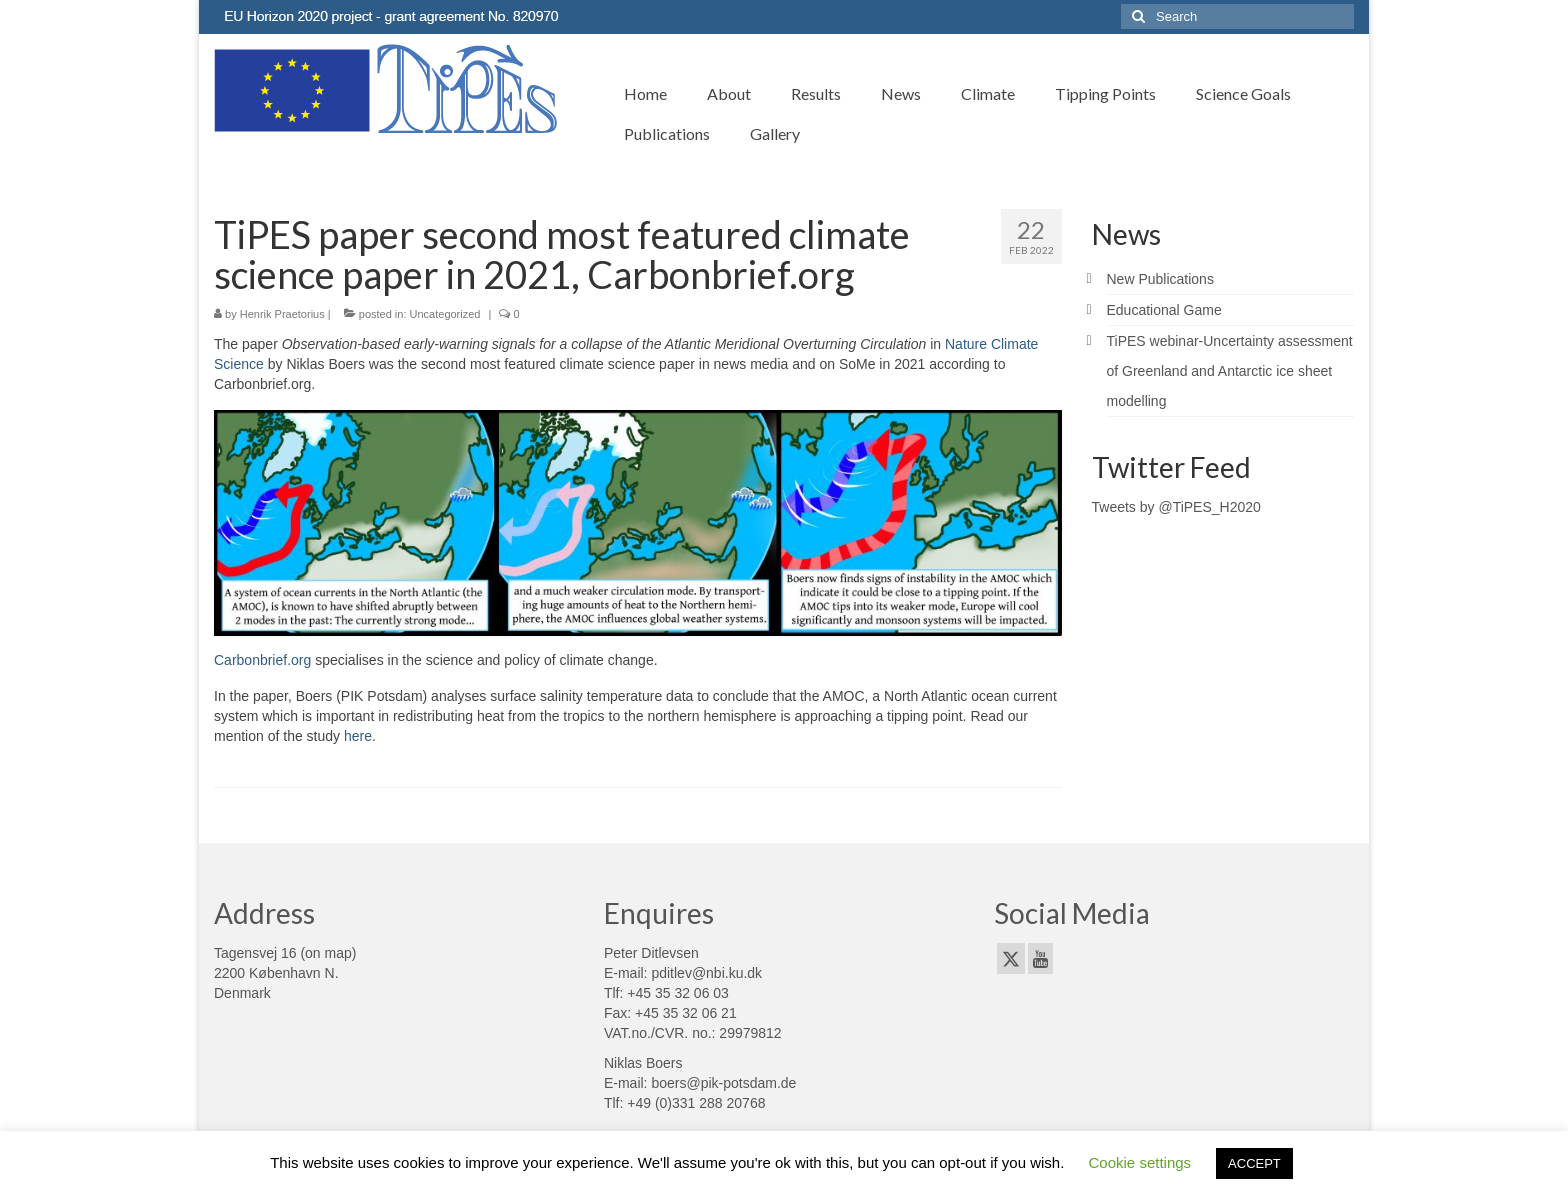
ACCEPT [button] (1254, 1163)
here (358, 736)
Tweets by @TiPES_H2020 (1176, 507)
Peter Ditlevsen (651, 953)
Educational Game (1164, 310)
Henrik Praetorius (282, 314)
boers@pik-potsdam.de (723, 1083)
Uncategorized (445, 314)
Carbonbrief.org (262, 660)
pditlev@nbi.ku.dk (706, 973)
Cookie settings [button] (1140, 1162)
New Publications (1160, 279)
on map (328, 953)
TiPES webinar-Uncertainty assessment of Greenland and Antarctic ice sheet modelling (1230, 371)
